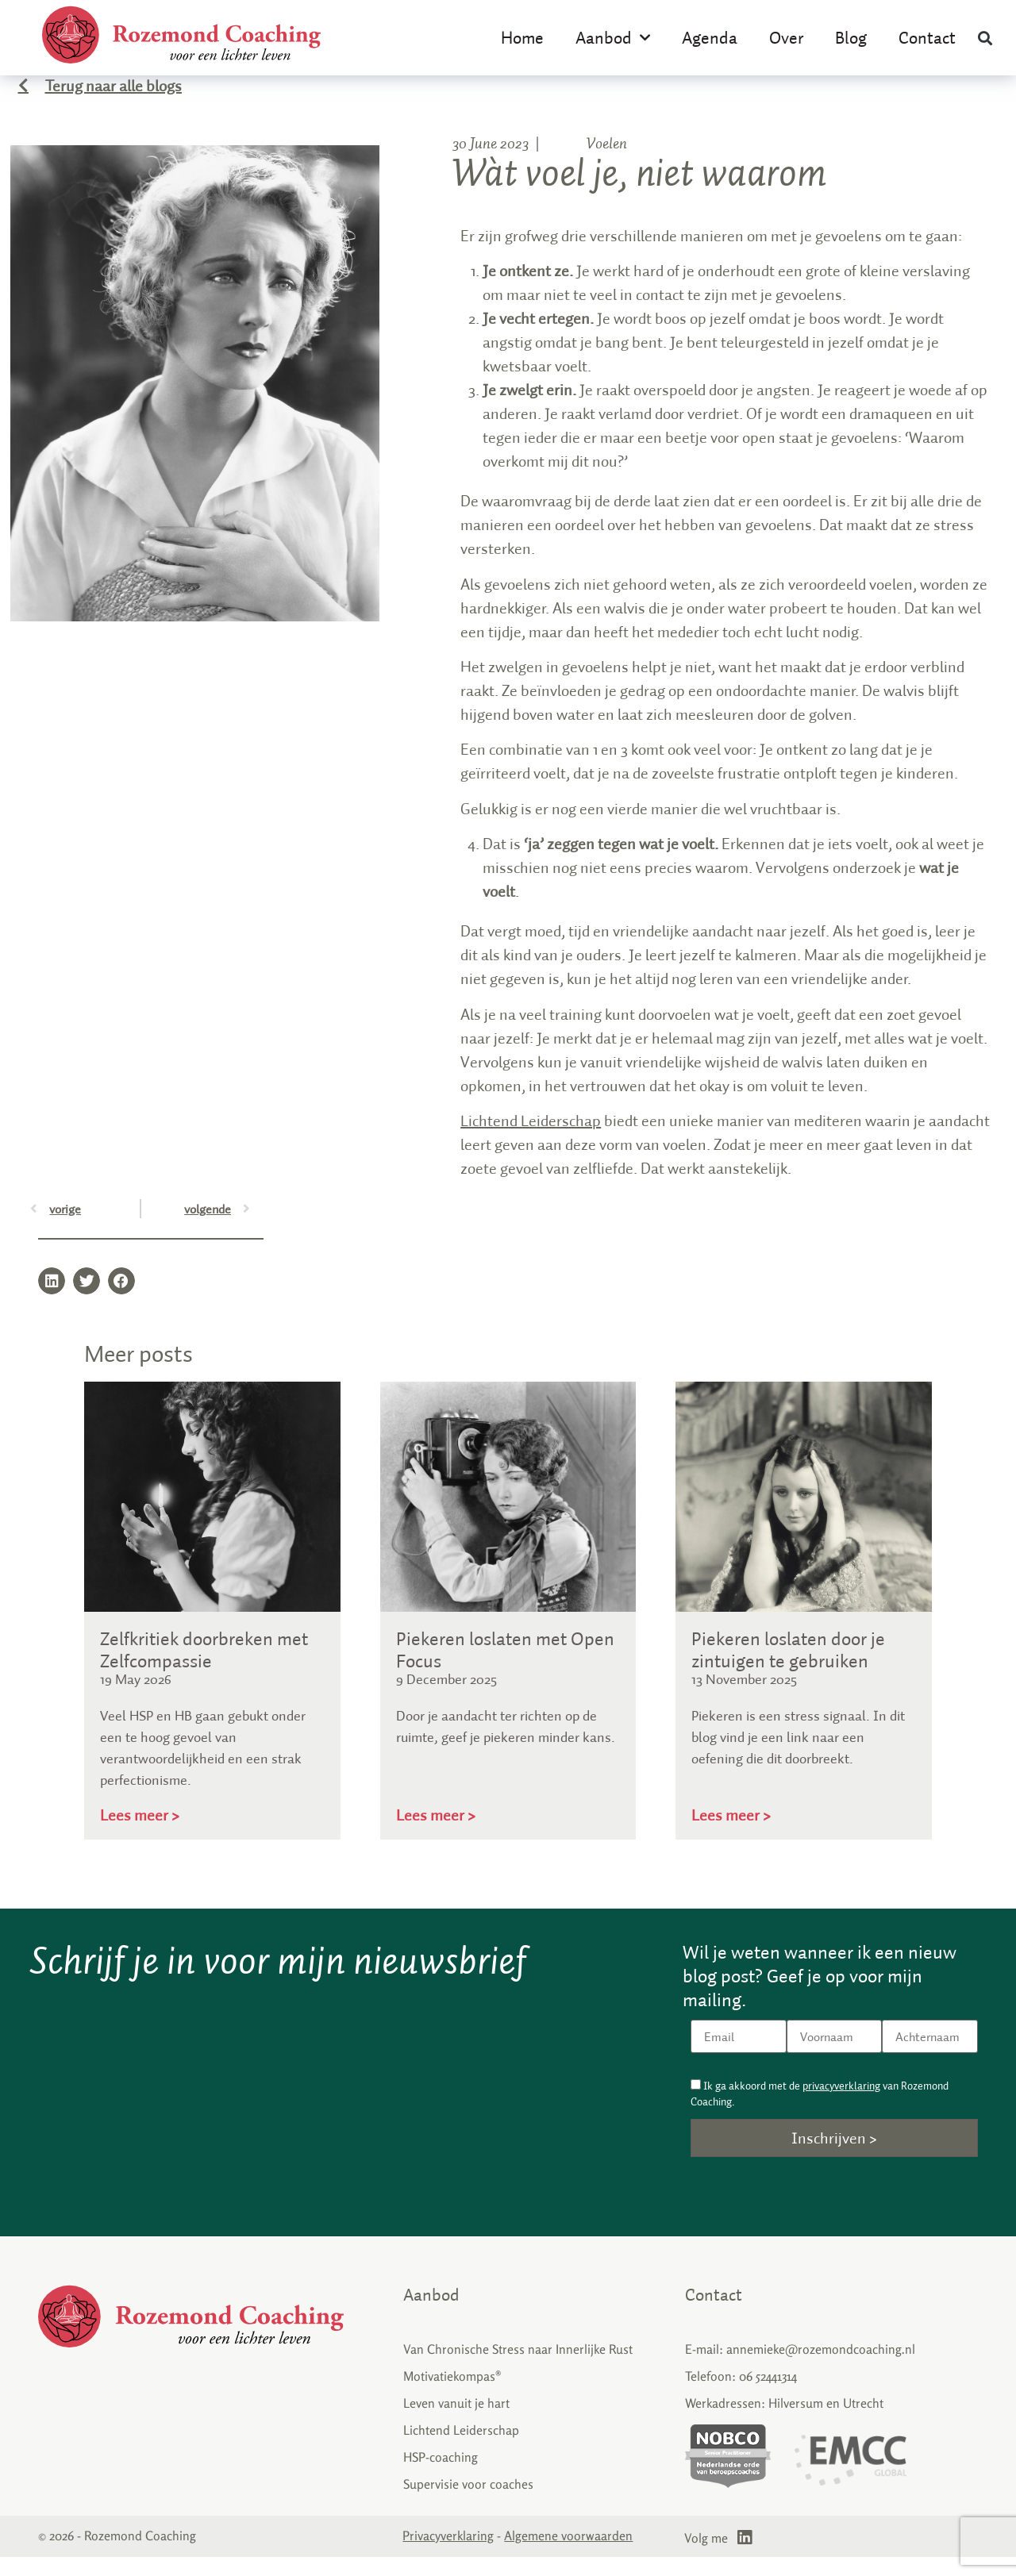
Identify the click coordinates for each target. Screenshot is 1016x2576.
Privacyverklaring (448, 2555)
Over (786, 37)
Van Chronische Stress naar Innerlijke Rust (518, 2368)
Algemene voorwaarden (568, 2555)
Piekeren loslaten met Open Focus (505, 1669)
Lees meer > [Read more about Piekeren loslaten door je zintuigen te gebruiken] (731, 1834)
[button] (985, 38)
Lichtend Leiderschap (530, 1139)
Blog (851, 37)
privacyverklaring (841, 2105)
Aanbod (612, 38)
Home (522, 37)
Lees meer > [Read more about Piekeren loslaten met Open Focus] (435, 1834)
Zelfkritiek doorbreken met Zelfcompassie (204, 1669)
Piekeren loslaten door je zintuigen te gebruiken (788, 1669)
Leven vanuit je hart (456, 2422)
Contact (927, 37)
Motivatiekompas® (452, 2395)
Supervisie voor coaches (468, 2503)
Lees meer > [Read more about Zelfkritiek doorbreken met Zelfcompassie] (139, 1834)
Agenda (709, 37)
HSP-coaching (440, 2476)
